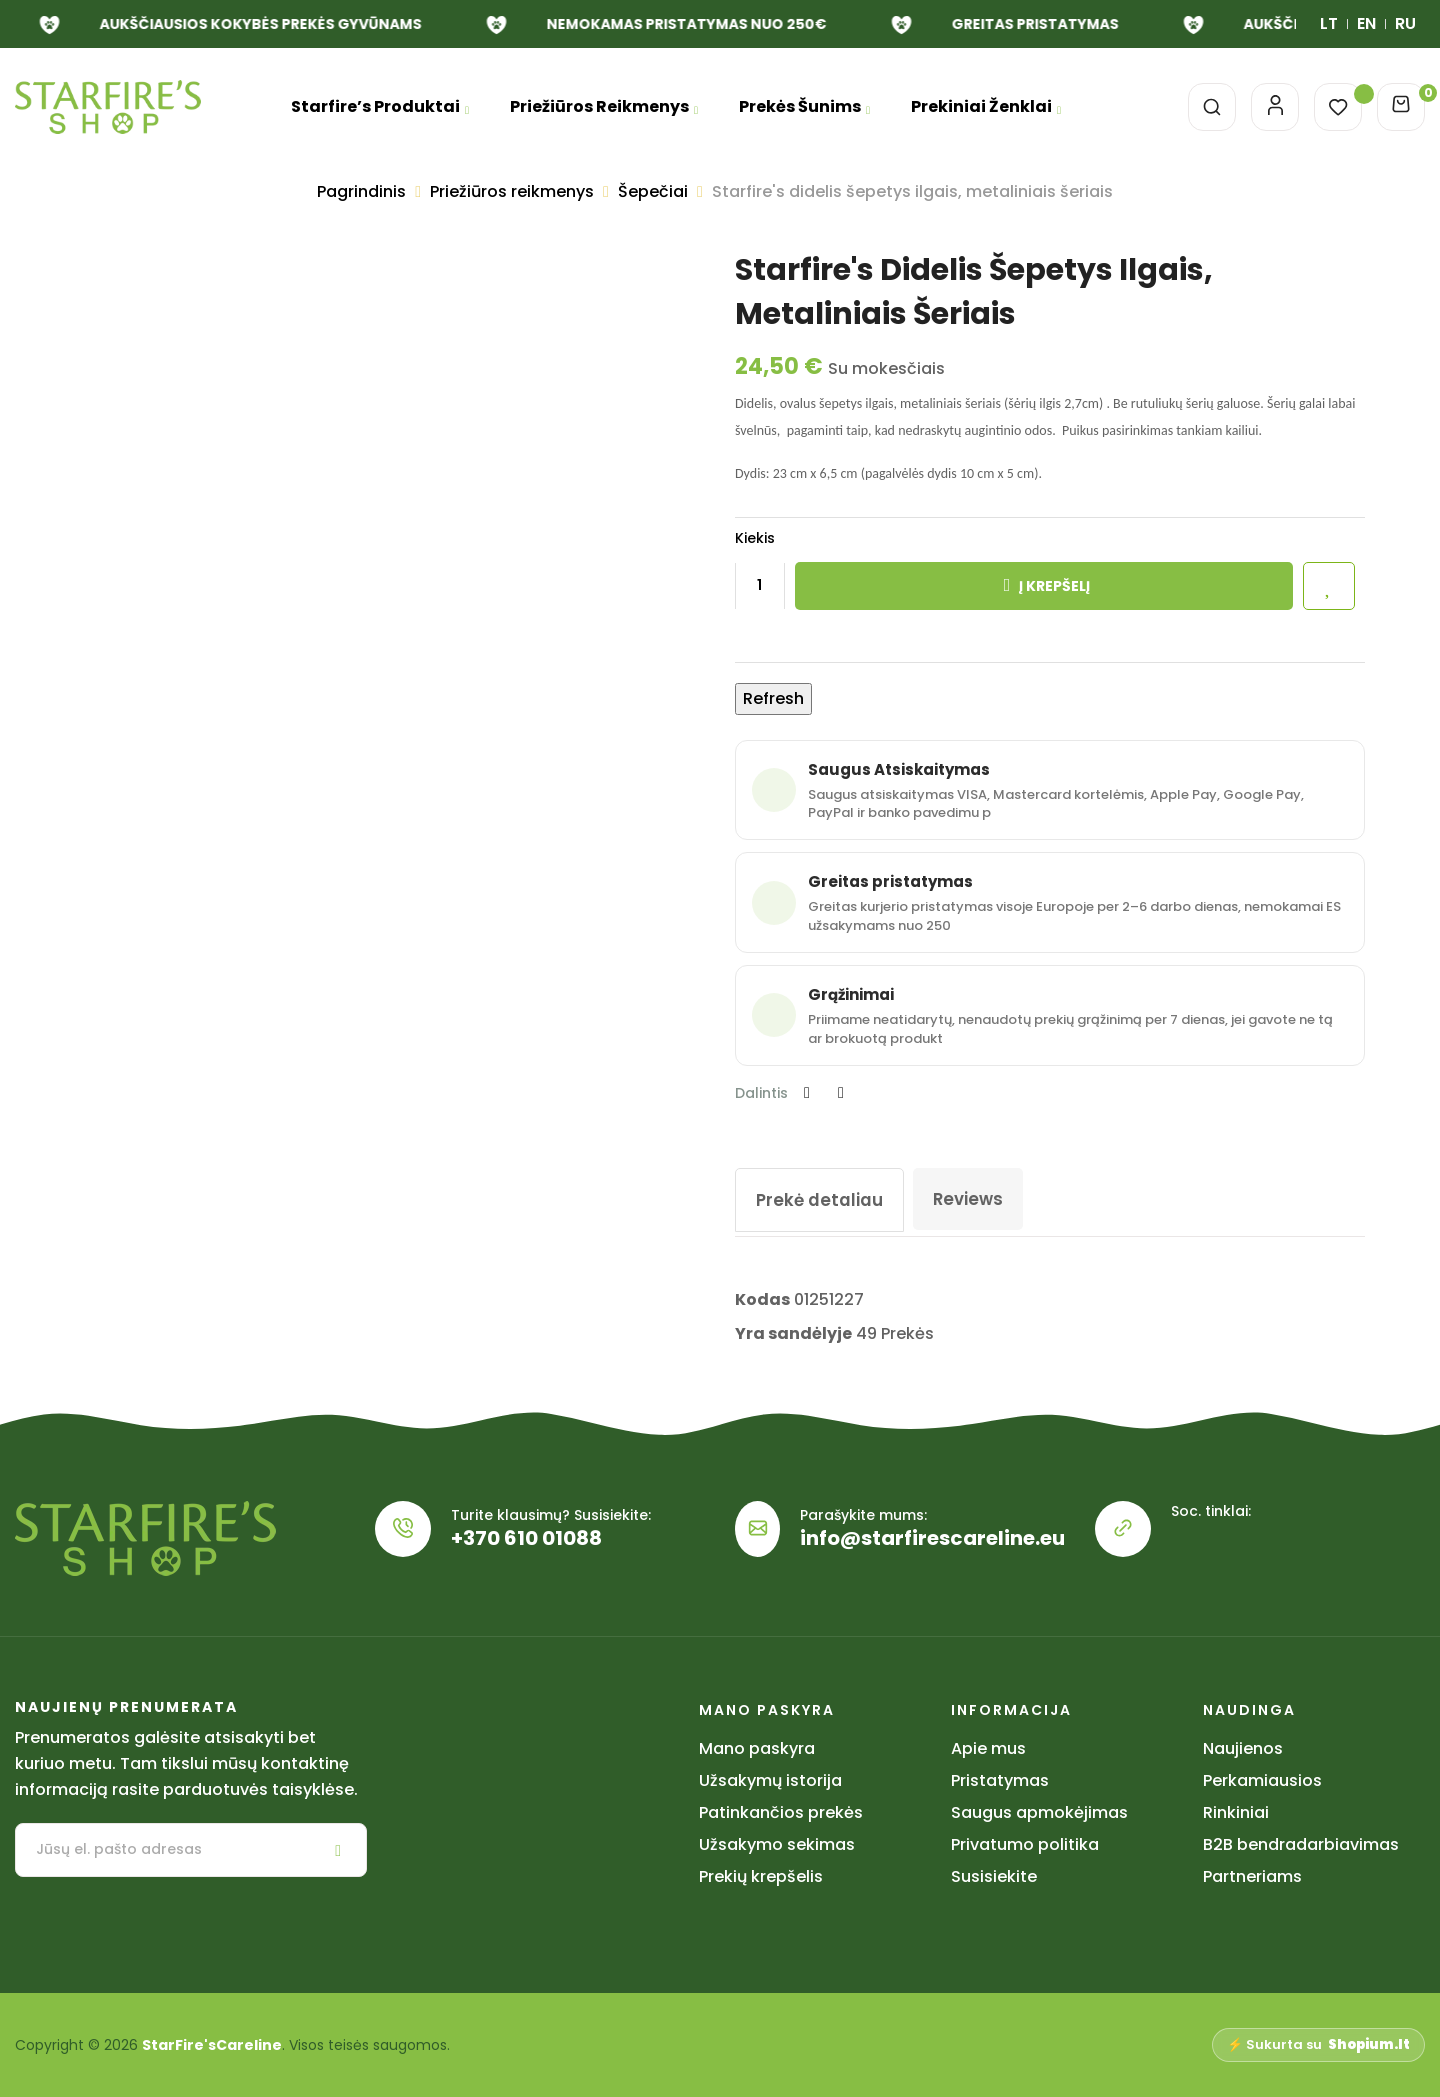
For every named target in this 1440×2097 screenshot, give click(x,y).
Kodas (762, 1299)
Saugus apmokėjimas (1039, 1812)
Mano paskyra (757, 1748)
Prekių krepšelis (761, 1876)
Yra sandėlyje (793, 1333)
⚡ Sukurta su (1318, 2045)
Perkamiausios (1262, 1780)
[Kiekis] (760, 586)
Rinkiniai (1236, 1812)
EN (1366, 23)
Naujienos (1243, 1748)
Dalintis (807, 1093)
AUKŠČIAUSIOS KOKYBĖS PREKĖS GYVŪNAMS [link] (1071, 24)
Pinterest (841, 1093)
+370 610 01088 (526, 1538)
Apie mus (988, 1748)
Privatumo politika (1025, 1844)
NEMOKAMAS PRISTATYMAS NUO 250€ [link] (353, 24)
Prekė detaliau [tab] (823, 1199)
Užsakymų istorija (770, 1780)
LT (1329, 23)
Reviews (977, 1198)
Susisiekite (994, 1876)
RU (1405, 23)
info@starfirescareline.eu (932, 1538)
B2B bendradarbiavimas (1301, 1844)
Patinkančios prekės (781, 1812)
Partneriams (1252, 1876)
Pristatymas (1000, 1780)
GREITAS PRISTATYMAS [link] (701, 24)
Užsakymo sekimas (777, 1844)
